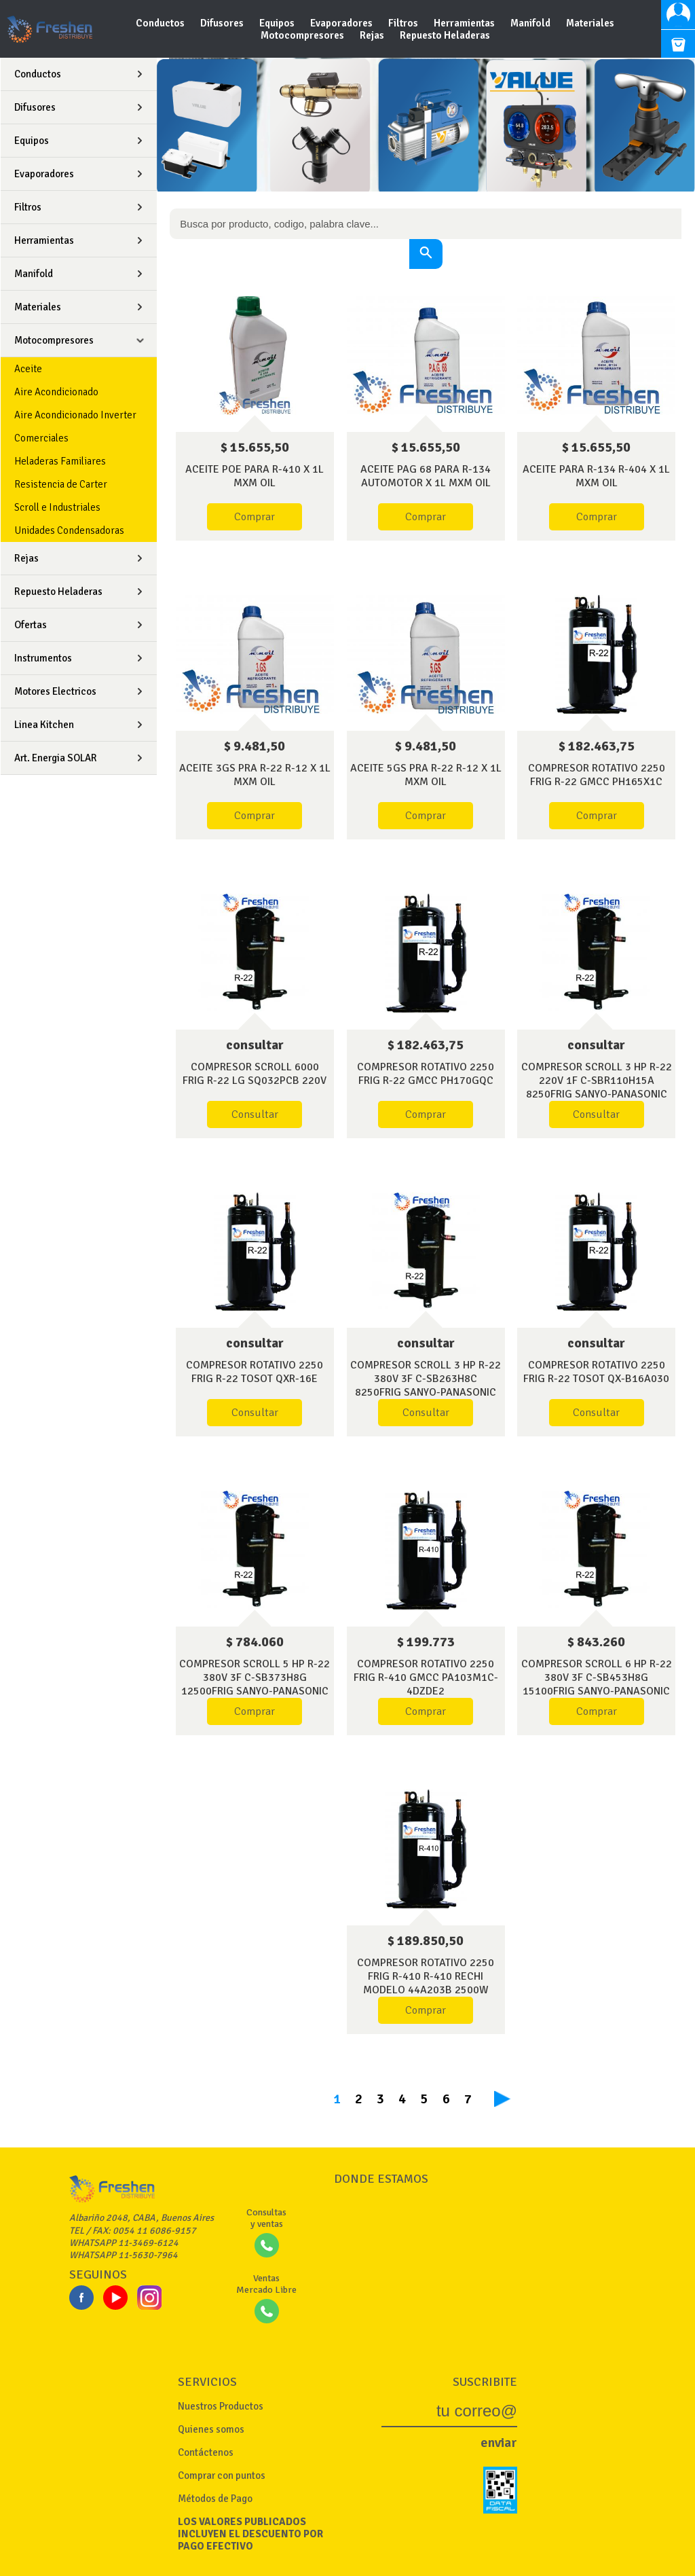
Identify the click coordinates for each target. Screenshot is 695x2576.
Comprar (254, 517)
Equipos (278, 23)
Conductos (161, 23)
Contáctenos (205, 2452)
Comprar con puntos (221, 2475)
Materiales (590, 23)
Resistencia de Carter (60, 484)
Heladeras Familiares (60, 461)
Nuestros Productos (220, 2406)
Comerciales (41, 438)
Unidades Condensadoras (69, 530)
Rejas (373, 35)
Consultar (254, 1114)
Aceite (28, 369)
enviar (499, 2442)
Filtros (404, 23)
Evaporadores (342, 23)
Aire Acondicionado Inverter (75, 415)
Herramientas (465, 23)
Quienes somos (211, 2429)
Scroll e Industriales (57, 507)
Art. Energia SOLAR (55, 758)
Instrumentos (43, 658)
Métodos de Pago (215, 2498)
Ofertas (30, 625)
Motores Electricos (55, 691)
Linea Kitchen (44, 725)
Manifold (531, 23)
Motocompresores (303, 35)
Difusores (223, 23)
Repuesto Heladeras (445, 35)
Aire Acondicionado (56, 392)
